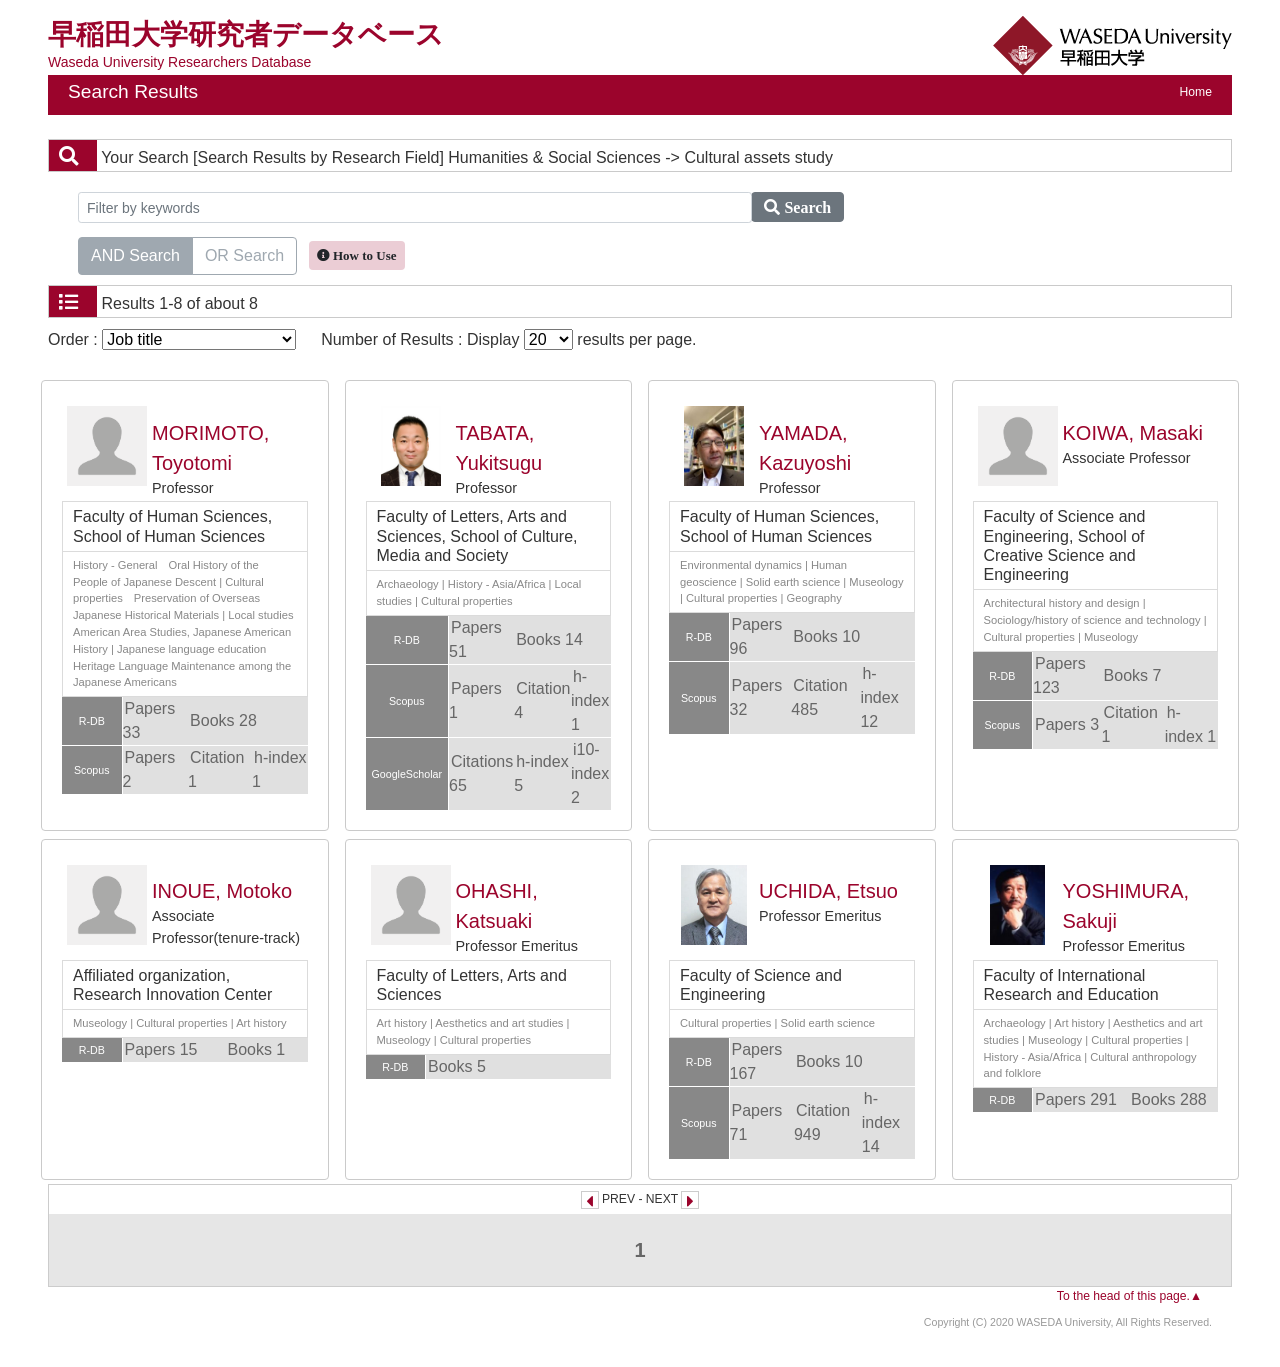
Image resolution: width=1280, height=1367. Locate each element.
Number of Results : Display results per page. (508, 339)
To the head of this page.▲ (1129, 1296)
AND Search (135, 254)
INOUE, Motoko (222, 891)
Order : (172, 339)
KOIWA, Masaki (1133, 433)
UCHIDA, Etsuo (828, 891)
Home (1196, 92)
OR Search (244, 254)
